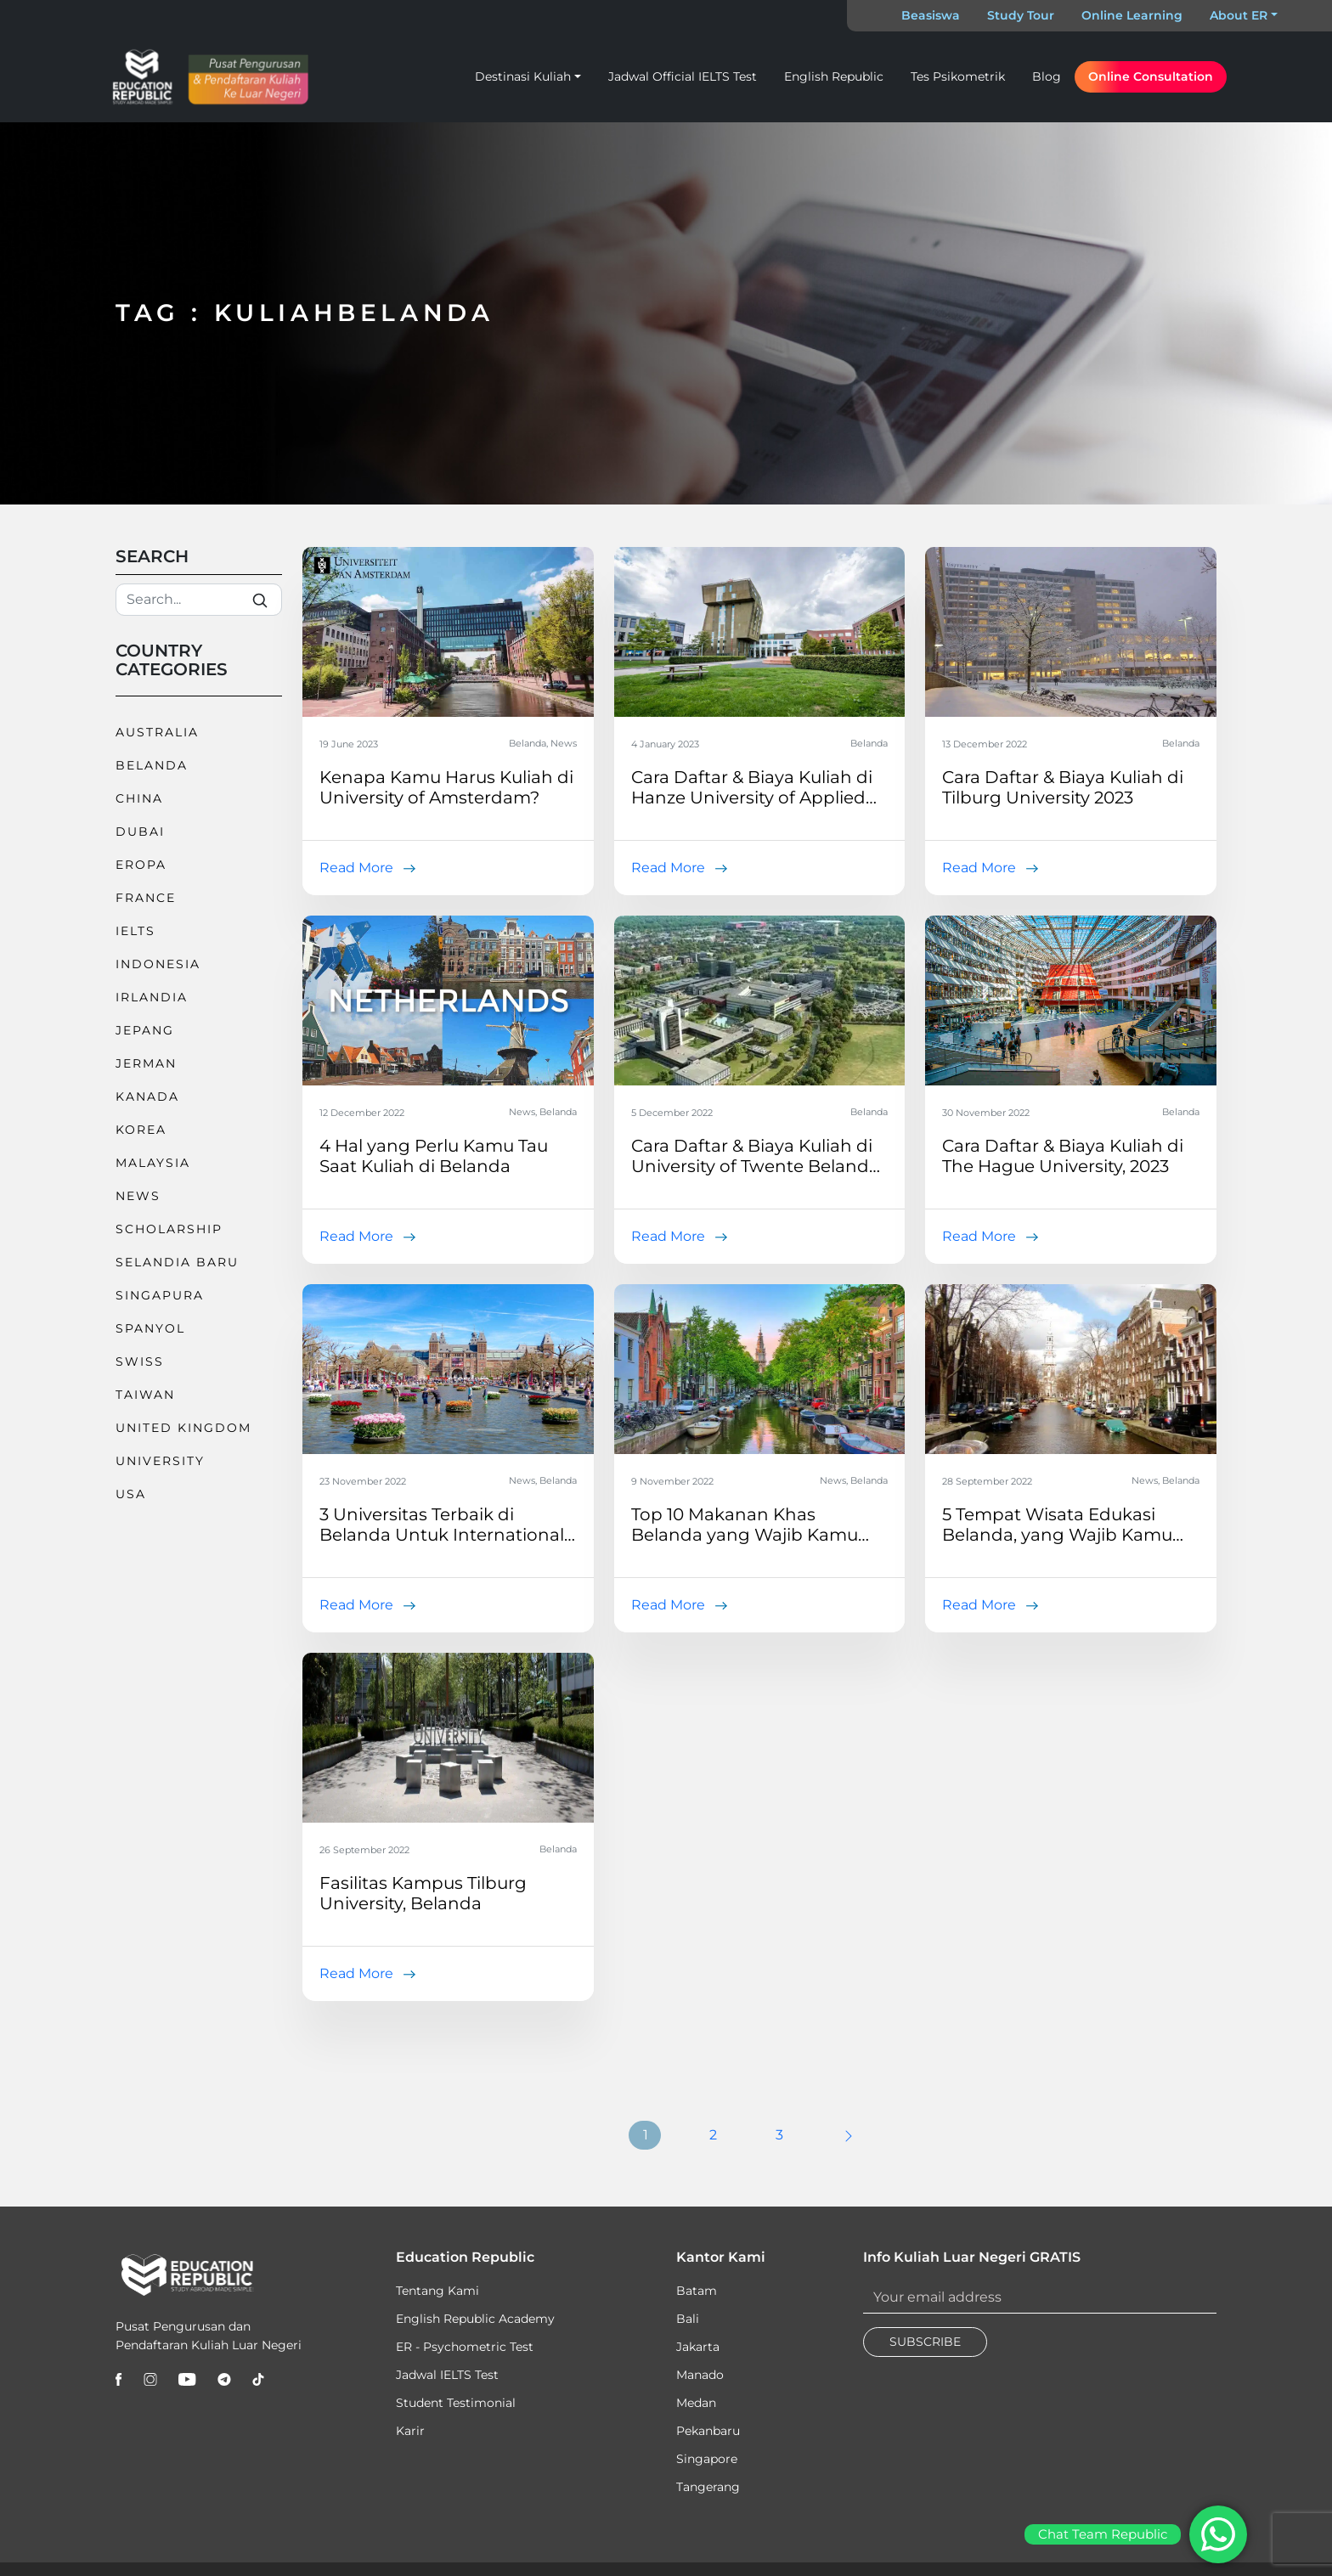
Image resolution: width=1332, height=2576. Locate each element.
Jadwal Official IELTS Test (682, 76)
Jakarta (698, 2346)
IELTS (135, 931)
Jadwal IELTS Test (447, 2374)
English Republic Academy (475, 2318)
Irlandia (152, 997)
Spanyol (150, 1328)
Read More (356, 868)
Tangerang (708, 2486)
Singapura (160, 1295)
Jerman (146, 1063)
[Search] (199, 599)
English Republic (833, 76)
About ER (1238, 15)
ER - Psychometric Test (464, 2346)
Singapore (706, 2458)
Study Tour (1020, 15)
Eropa (141, 864)
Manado (700, 2374)
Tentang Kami (437, 2290)
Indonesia (158, 964)
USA (131, 1494)
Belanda (152, 765)
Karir (410, 2430)
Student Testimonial (456, 2402)
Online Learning (1131, 15)
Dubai (140, 831)
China (139, 798)
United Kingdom (183, 1427)
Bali (687, 2318)
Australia (157, 732)
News (138, 1195)
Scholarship (169, 1229)
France (146, 897)
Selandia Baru (177, 1262)
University (160, 1460)
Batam (696, 2290)
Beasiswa (930, 15)
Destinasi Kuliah (523, 76)
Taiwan (145, 1394)
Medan (696, 2402)
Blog (1046, 76)
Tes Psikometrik (958, 76)
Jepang (145, 1030)
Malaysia (153, 1162)
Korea (141, 1129)
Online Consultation (1150, 76)
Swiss (140, 1361)
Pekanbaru (708, 2430)
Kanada (147, 1096)
